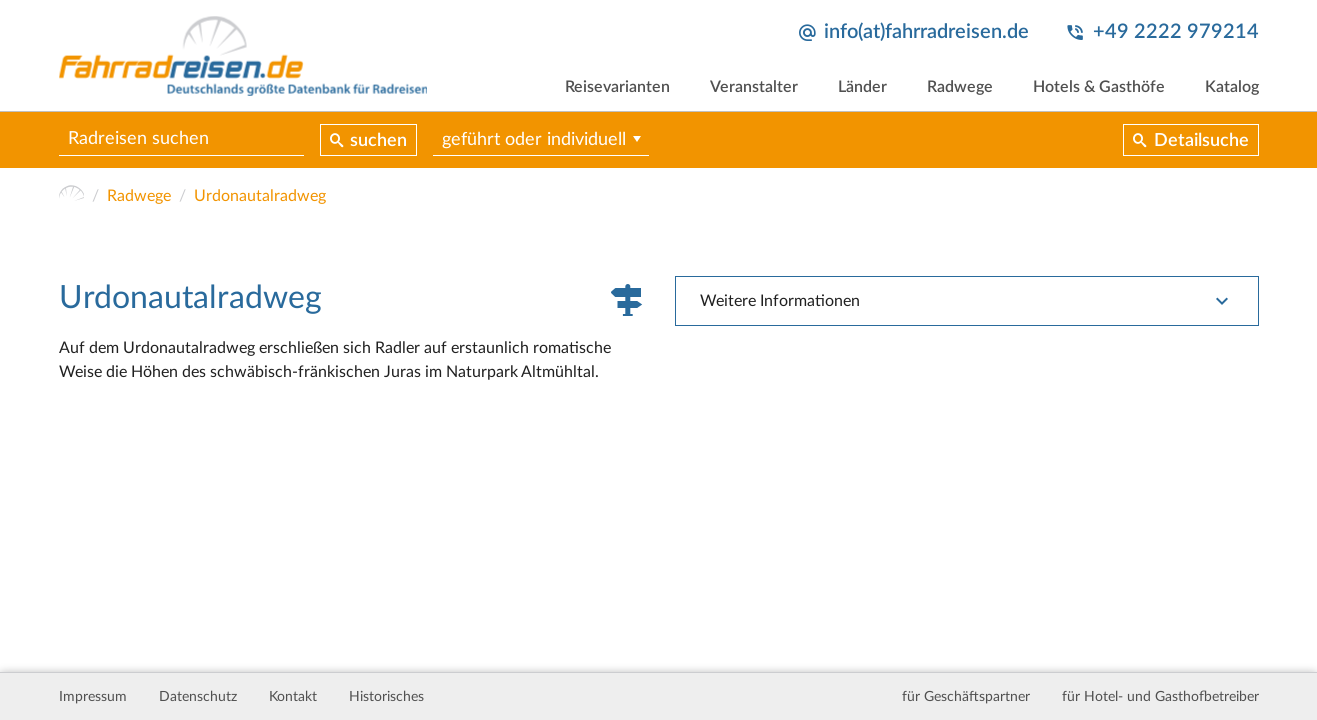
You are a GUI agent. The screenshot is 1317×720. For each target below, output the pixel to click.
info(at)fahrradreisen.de (926, 32)
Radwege (960, 87)
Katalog (1232, 87)
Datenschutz (198, 697)
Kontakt (293, 697)
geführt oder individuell (534, 140)
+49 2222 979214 (1176, 32)
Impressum (93, 697)
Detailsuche (1201, 141)
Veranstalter (754, 87)
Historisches (386, 697)
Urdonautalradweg (260, 196)
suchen (378, 141)
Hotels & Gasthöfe (1099, 87)
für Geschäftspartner (966, 697)
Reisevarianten (617, 87)
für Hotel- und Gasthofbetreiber (1160, 697)
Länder (862, 87)
